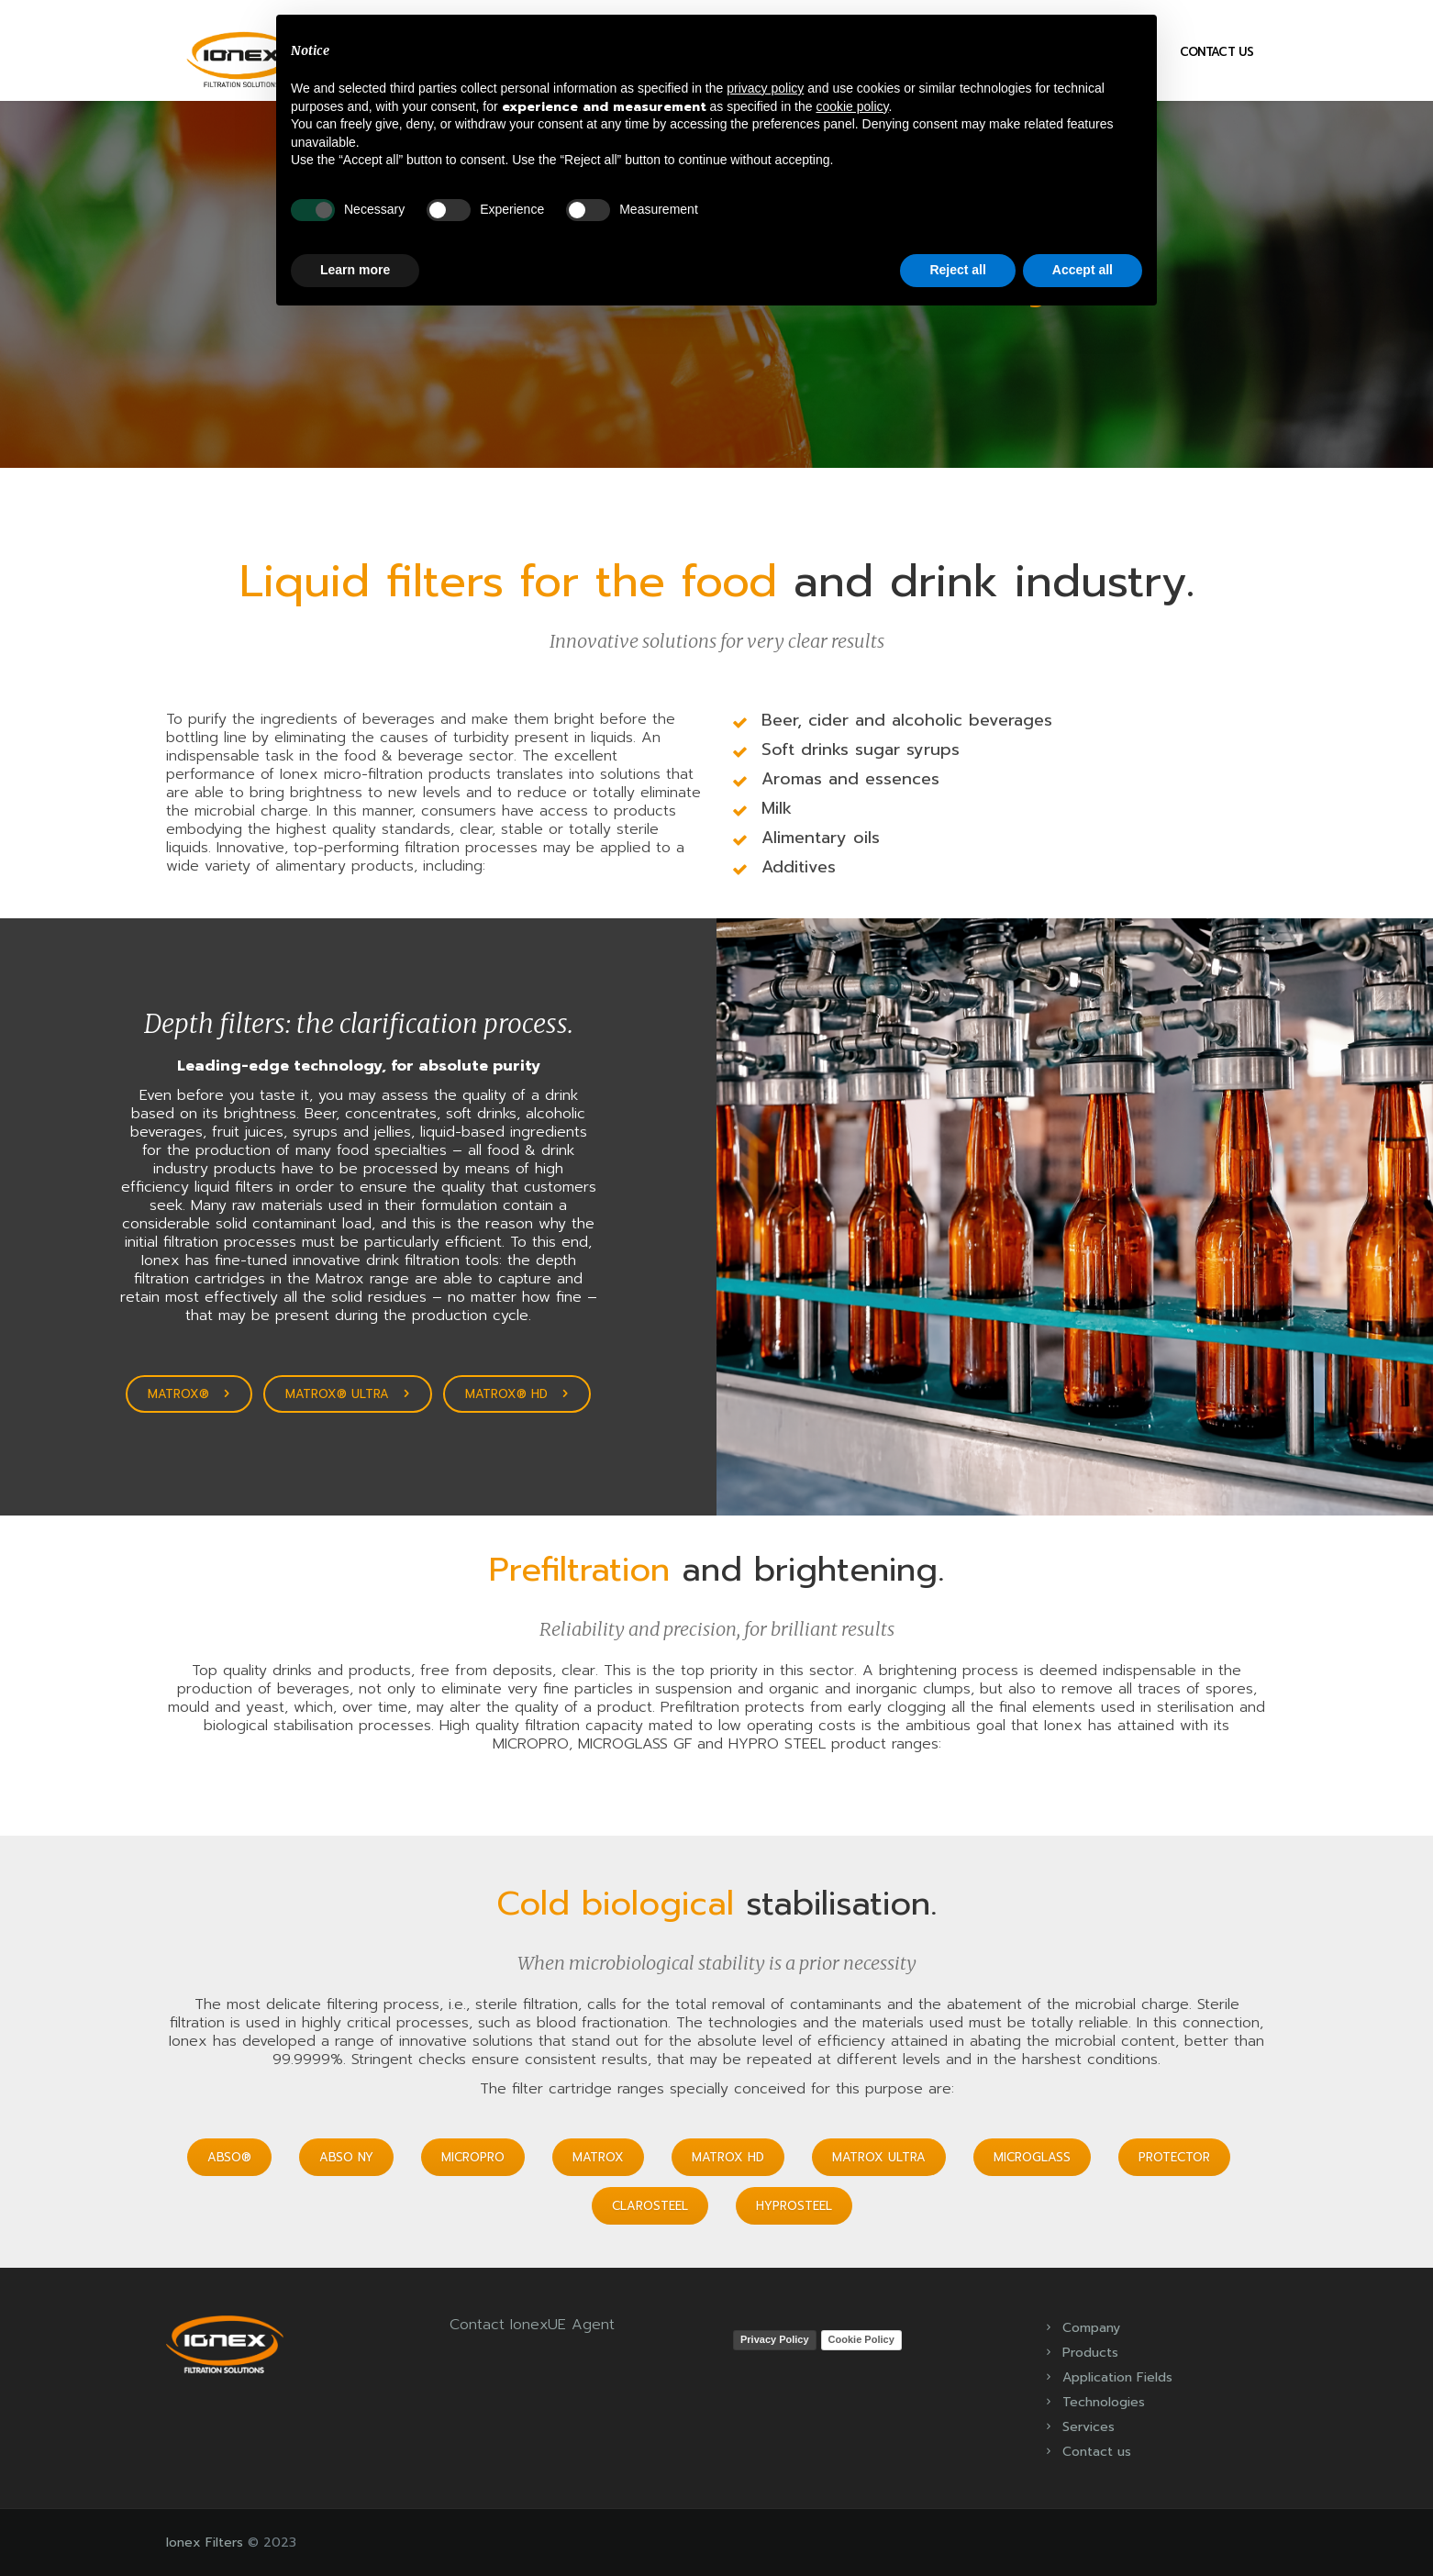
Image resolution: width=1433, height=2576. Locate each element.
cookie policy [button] (852, 106)
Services (1088, 2427)
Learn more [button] (355, 269)
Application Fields (1117, 2377)
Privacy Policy (774, 2339)
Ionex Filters (204, 2542)
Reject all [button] (957, 269)
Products (1090, 2352)
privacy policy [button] (765, 88)
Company (1091, 2327)
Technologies (1103, 2402)
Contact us (1217, 52)
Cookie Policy (861, 2339)
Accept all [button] (1082, 269)
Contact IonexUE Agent (532, 2325)
